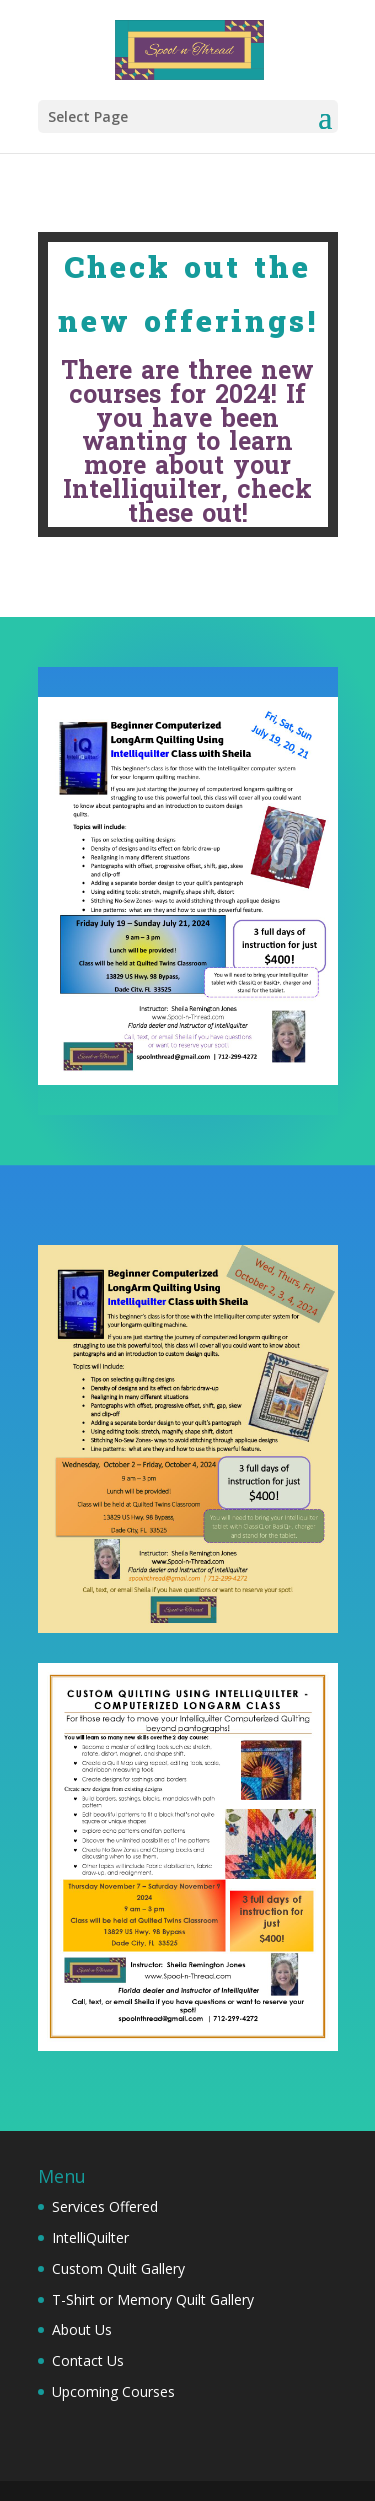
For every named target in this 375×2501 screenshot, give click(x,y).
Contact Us (88, 2360)
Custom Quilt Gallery (118, 2268)
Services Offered (105, 2206)
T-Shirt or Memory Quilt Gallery (153, 2299)
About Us (82, 2329)
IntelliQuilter (90, 2237)
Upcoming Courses (113, 2391)
